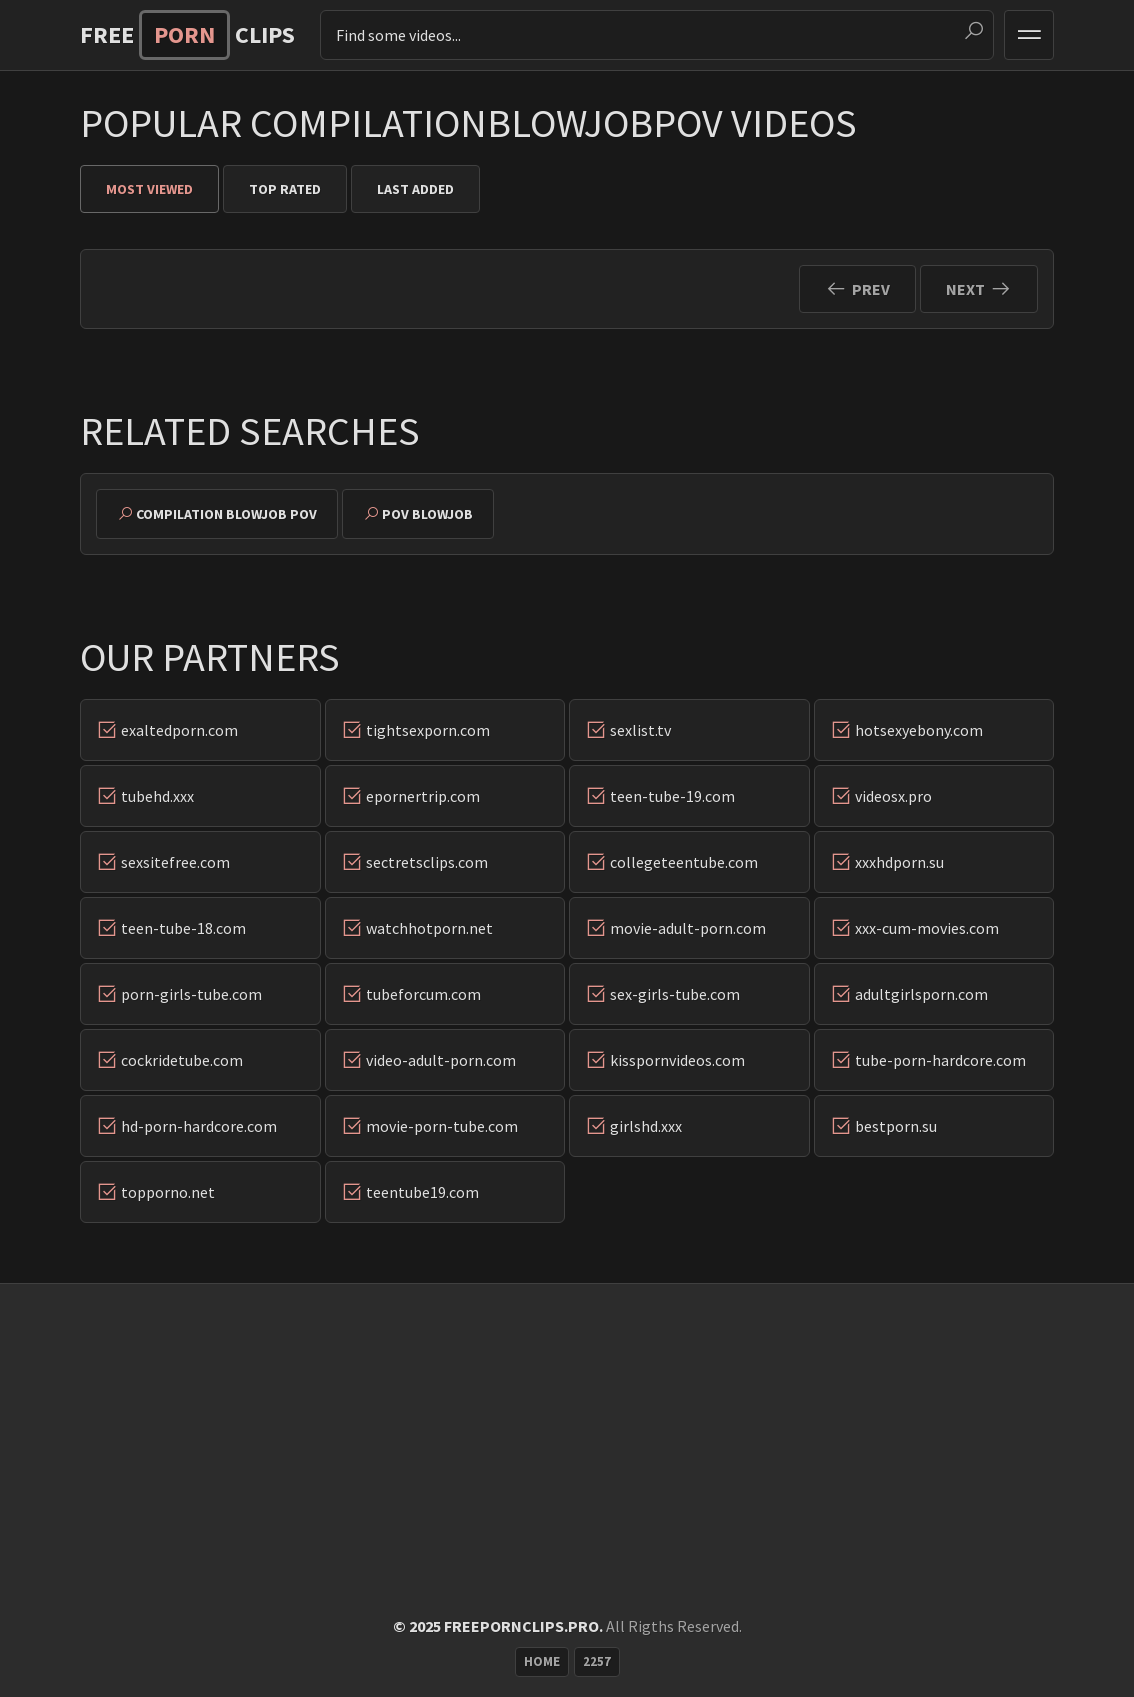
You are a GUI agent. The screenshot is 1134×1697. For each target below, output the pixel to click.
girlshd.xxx (646, 1126)
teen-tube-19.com (672, 796)
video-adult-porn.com (441, 1060)
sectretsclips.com (427, 862)
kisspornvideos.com (677, 1060)
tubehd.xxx (157, 796)
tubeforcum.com (423, 994)
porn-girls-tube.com (191, 994)
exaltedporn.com (179, 730)
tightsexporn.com (428, 730)
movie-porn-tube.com (442, 1126)
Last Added (415, 189)
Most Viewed (149, 189)
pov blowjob (427, 514)
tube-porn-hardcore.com (940, 1060)
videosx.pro (893, 796)
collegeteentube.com (684, 862)
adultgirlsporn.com (921, 994)
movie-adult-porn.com (688, 928)
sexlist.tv (640, 730)
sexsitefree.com (175, 862)
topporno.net (168, 1192)
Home (542, 1661)
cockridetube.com (182, 1060)
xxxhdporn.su (899, 862)
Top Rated (285, 189)
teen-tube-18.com (183, 928)
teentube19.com (422, 1192)
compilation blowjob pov (226, 514)
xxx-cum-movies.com (927, 928)
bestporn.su (896, 1126)
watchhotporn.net (429, 928)
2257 (597, 1661)
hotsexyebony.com (919, 730)
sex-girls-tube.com (675, 994)
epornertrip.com (423, 796)
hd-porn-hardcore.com (199, 1126)
